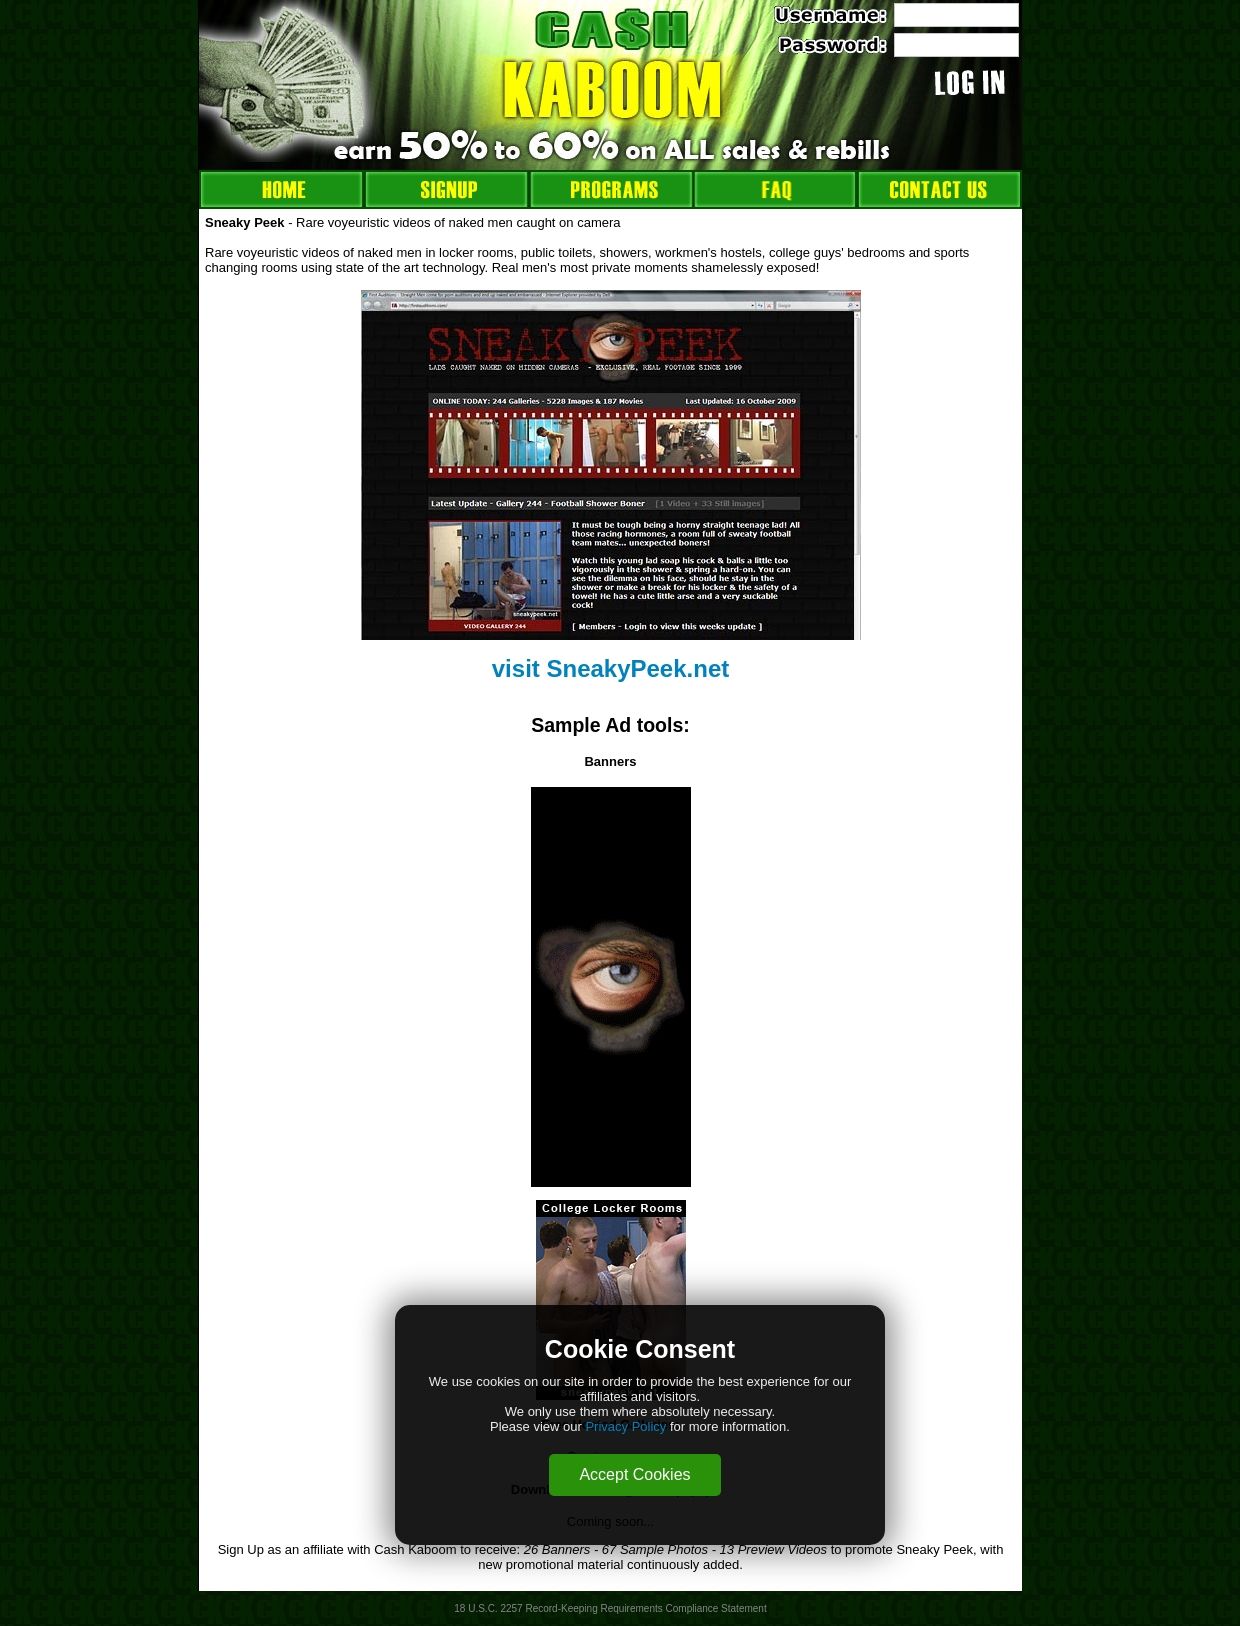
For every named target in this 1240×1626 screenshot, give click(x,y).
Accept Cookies (634, 1474)
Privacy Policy (625, 1426)
